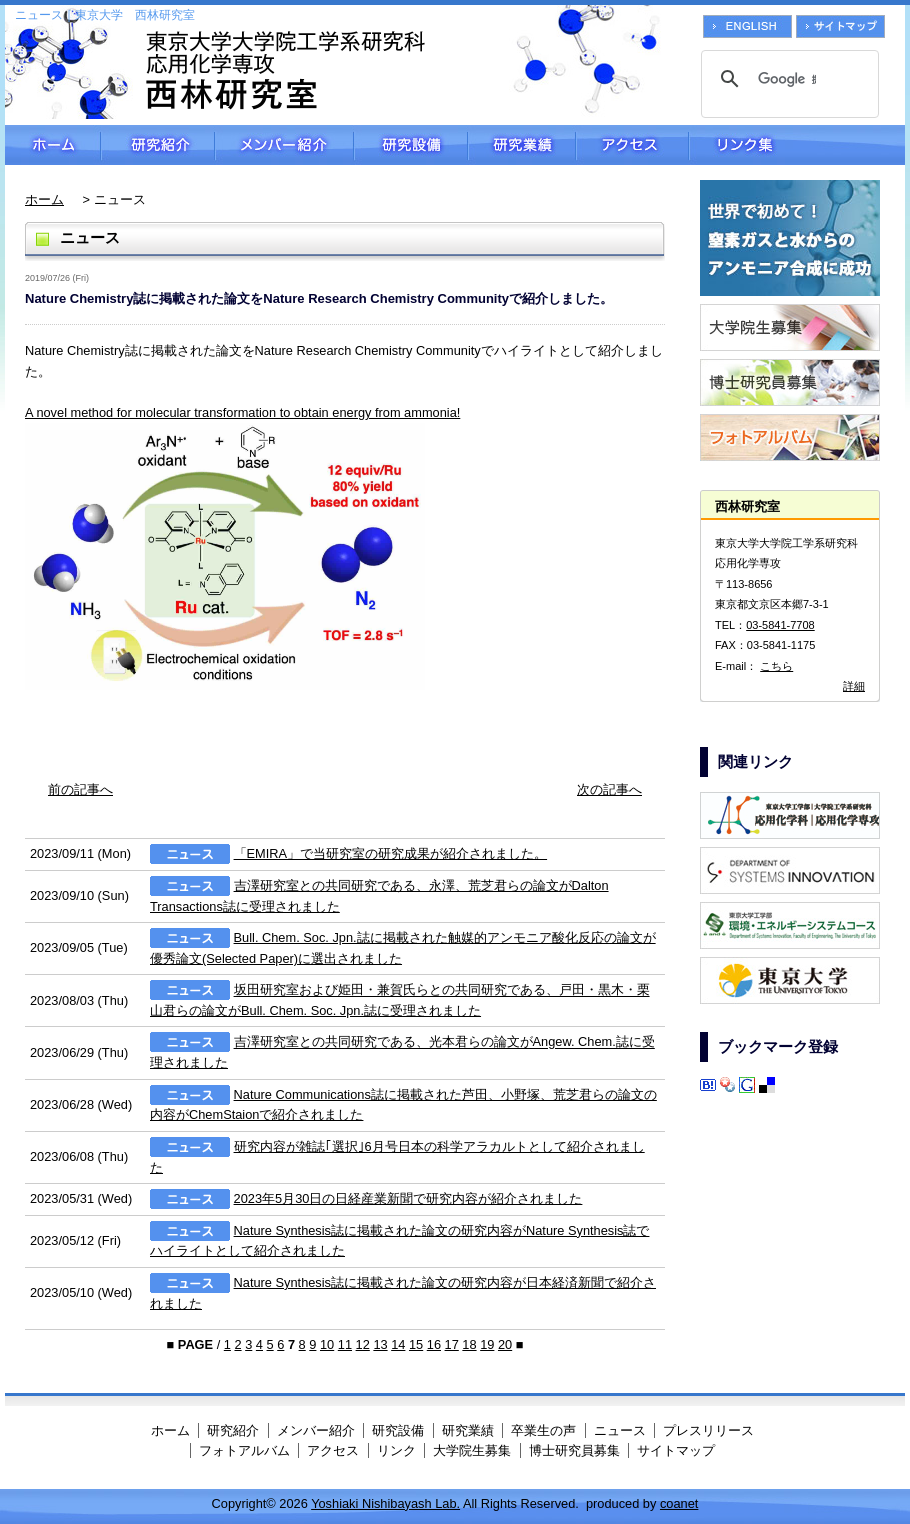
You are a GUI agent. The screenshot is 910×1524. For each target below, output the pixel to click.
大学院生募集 (472, 1450)
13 (380, 1344)
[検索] (787, 79)
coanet (679, 1503)
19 (487, 1344)
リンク (396, 1450)
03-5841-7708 (780, 625)
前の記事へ (80, 789)
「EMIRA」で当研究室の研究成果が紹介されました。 (391, 853)
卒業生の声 (543, 1430)
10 (327, 1344)
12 (363, 1344)
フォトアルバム (244, 1450)
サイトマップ (676, 1450)
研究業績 (522, 145)
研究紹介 (158, 145)
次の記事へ (609, 789)
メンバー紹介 (284, 145)
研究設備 (411, 145)
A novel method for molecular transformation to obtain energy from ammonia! (242, 412)
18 (469, 1344)
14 (398, 1344)
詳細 (854, 686)
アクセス (632, 145)
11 (345, 1344)
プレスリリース (708, 1430)
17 (452, 1344)
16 (434, 1344)
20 (505, 1344)
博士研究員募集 (574, 1450)
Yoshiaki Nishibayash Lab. (385, 1503)
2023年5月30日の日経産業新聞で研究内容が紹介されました (408, 1198)
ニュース (620, 1430)
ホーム (53, 145)
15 (416, 1344)
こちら (776, 666)
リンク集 (797, 145)
